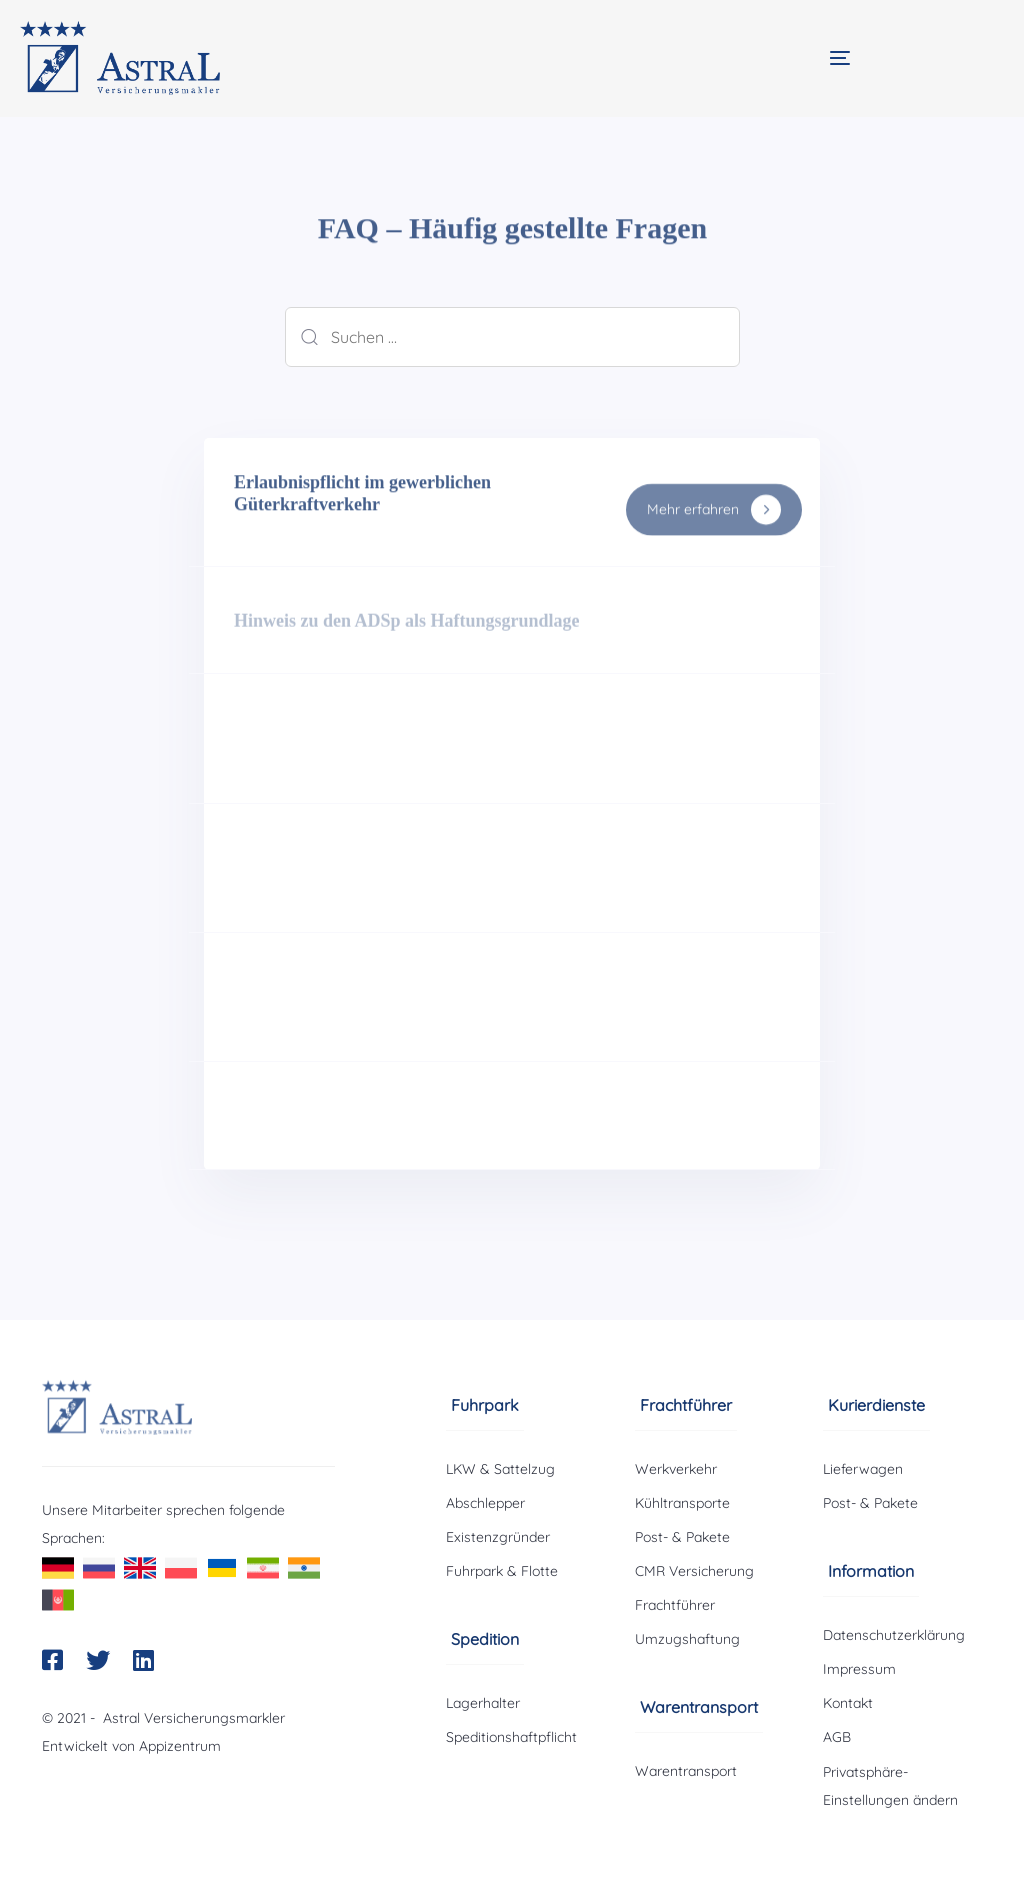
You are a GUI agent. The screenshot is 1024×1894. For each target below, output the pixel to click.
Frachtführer (675, 1605)
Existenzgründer (498, 1537)
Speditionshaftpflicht (511, 1737)
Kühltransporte (682, 1503)
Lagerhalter (483, 1703)
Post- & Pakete (682, 1537)
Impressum (859, 1669)
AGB (837, 1737)
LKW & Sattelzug (500, 1469)
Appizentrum (180, 1746)
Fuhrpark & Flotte (502, 1571)
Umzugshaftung (687, 1639)
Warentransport (686, 1771)
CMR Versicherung (694, 1571)
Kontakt (848, 1703)
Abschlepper (485, 1503)
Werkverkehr (676, 1469)
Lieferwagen (863, 1469)
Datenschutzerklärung (894, 1635)
